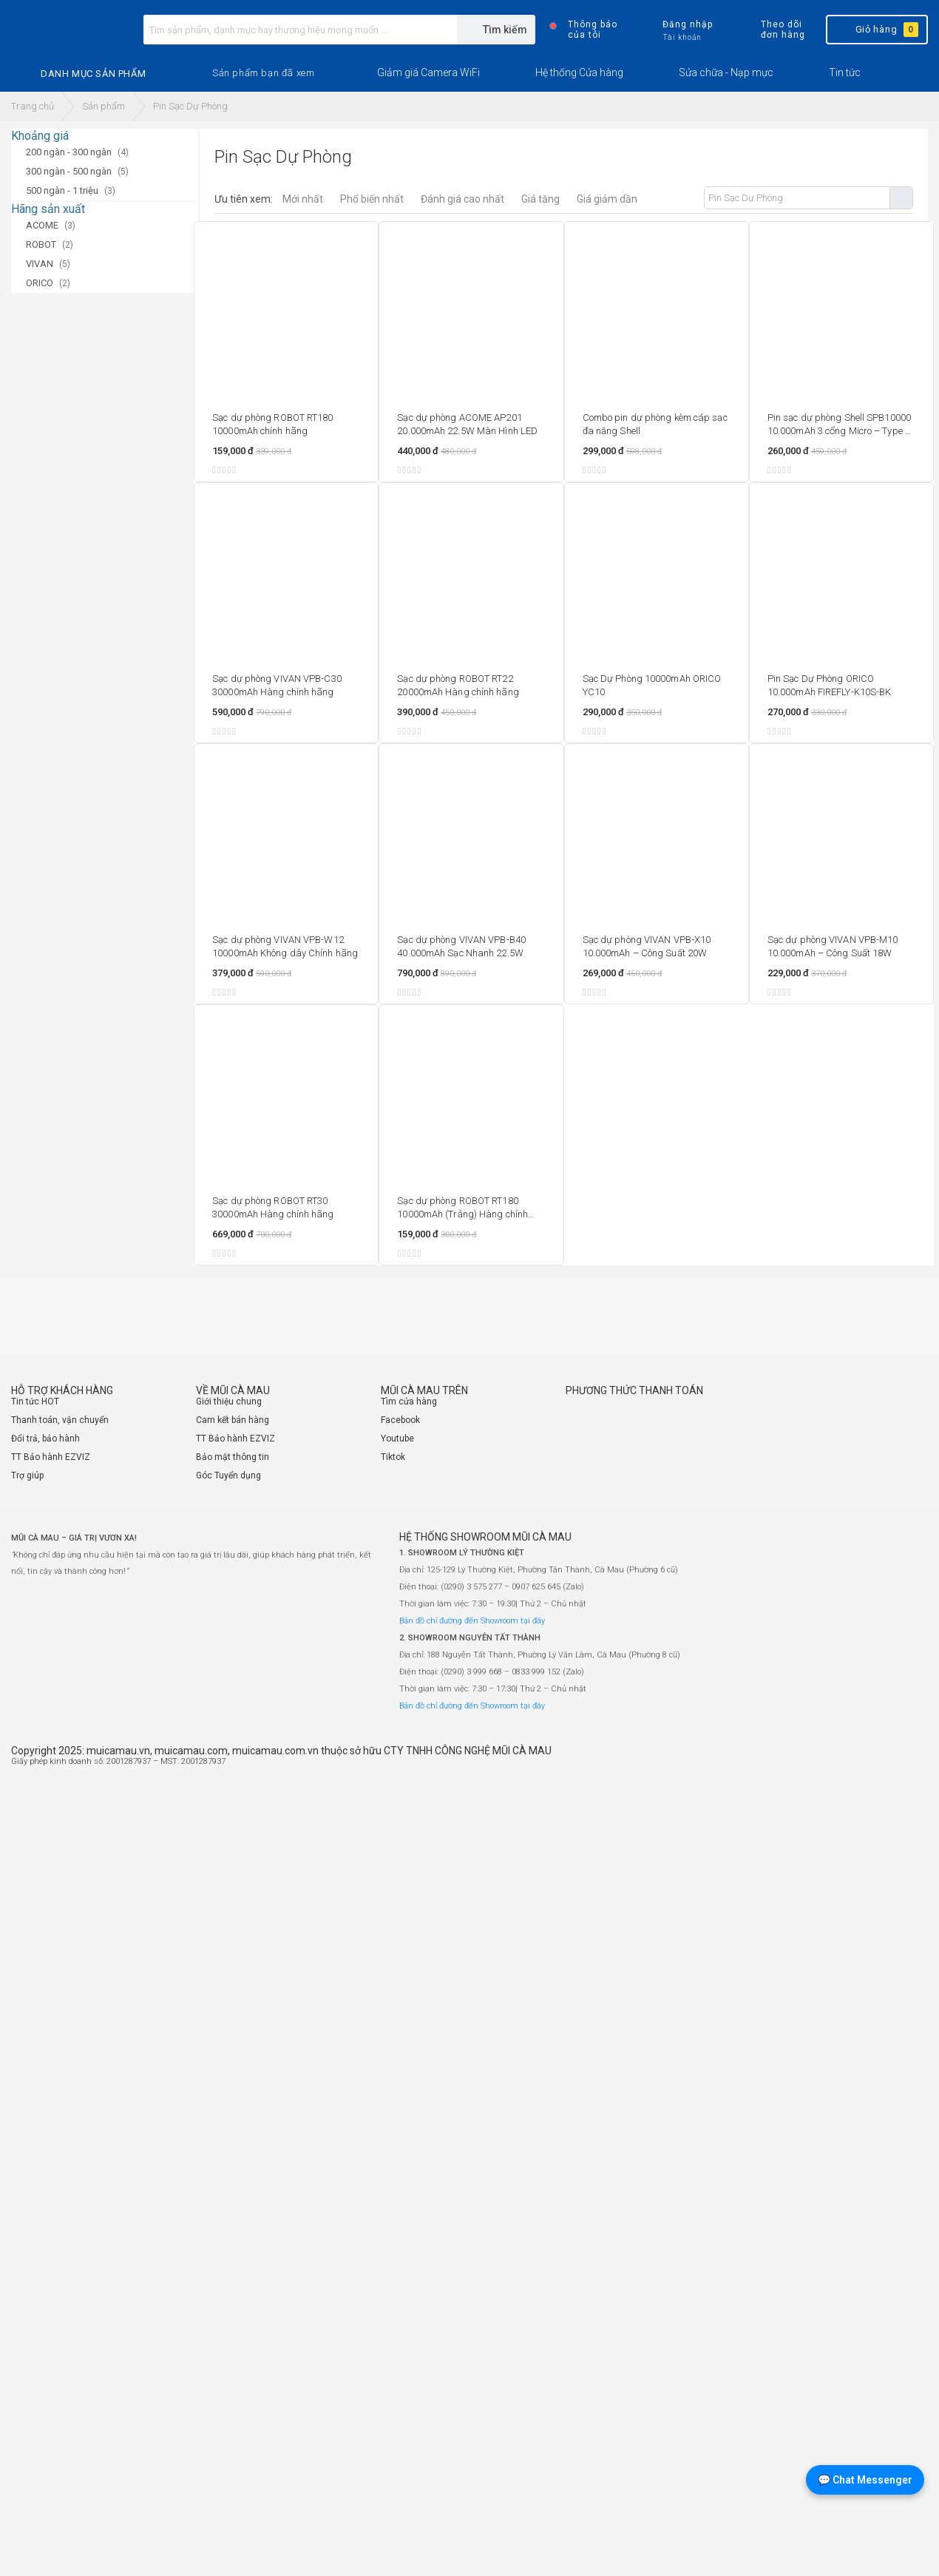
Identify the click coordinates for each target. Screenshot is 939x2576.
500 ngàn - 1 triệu (62, 190)
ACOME (42, 225)
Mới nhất (302, 199)
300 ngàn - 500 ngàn (69, 171)
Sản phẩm (103, 106)
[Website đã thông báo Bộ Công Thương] (883, 1768)
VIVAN (39, 263)
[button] (263, 73)
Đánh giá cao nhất (462, 199)
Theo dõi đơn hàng (770, 29)
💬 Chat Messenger (865, 2480)
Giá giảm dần (607, 199)
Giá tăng (540, 199)
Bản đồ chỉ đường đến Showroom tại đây (472, 1621)
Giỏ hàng (875, 29)
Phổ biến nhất (372, 199)
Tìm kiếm (900, 198)
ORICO (39, 282)
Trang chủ (32, 106)
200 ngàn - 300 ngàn (69, 152)
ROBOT (41, 244)
